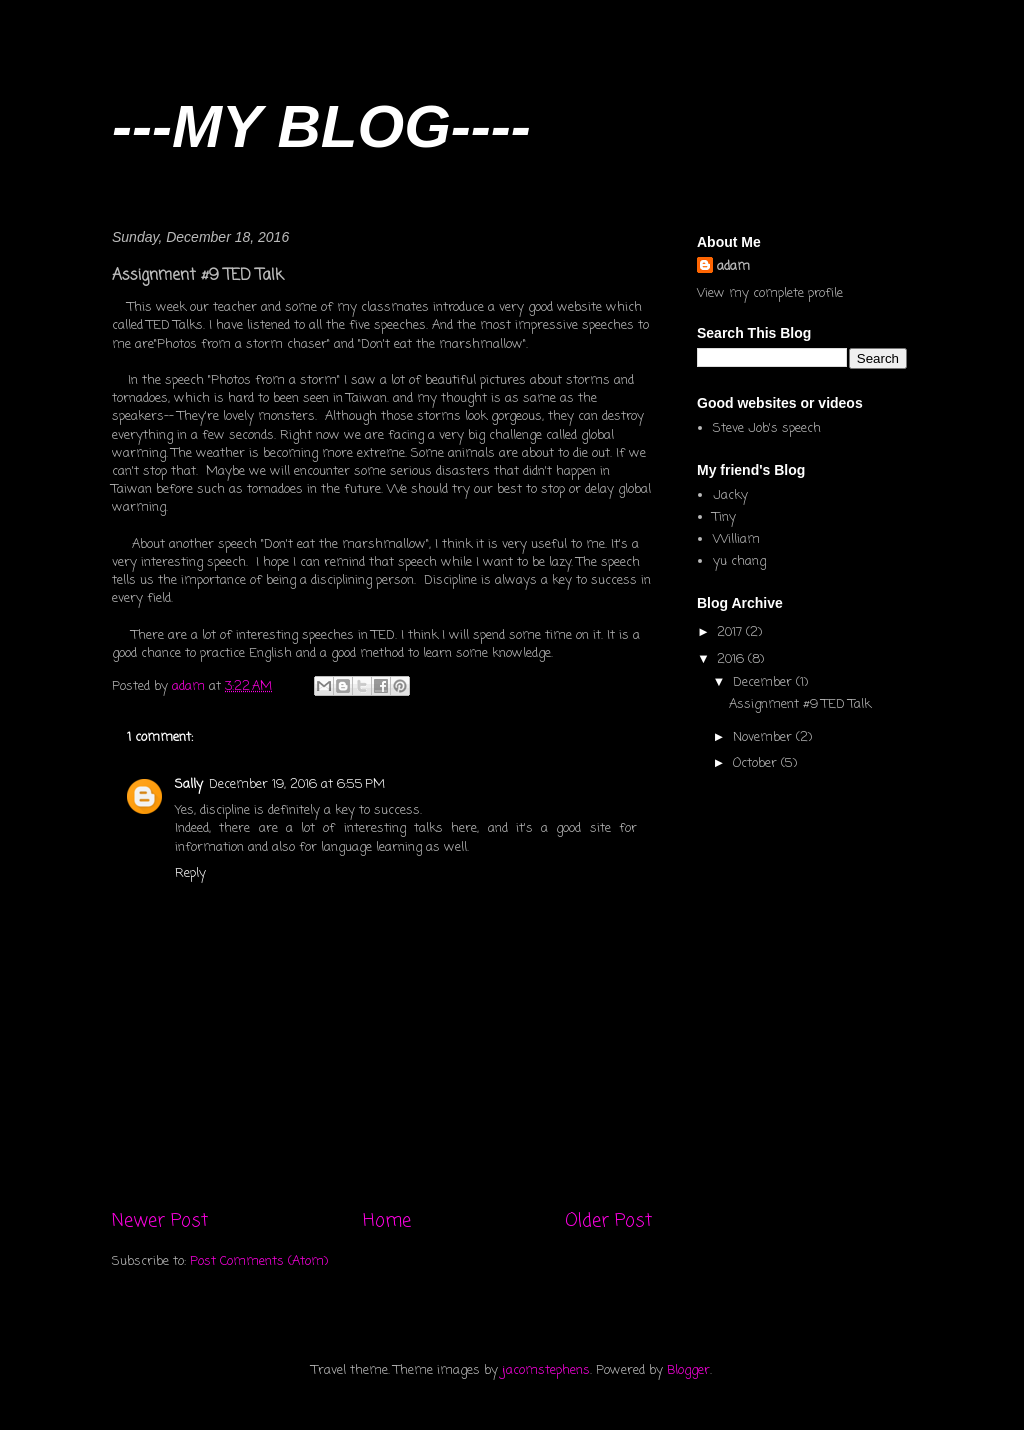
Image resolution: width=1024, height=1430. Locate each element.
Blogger (688, 1370)
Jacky (730, 495)
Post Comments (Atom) (259, 1261)
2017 (731, 632)
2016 (732, 659)
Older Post (608, 1221)
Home (387, 1221)
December (764, 682)
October (757, 763)
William (736, 539)
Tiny (724, 517)
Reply (190, 873)
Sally (189, 784)
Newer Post (160, 1221)
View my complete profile (770, 293)
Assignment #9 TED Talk (800, 704)
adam (733, 266)
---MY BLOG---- (321, 126)
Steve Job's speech (767, 428)
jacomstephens (546, 1370)
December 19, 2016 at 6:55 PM (297, 784)
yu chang (739, 561)
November (764, 737)
